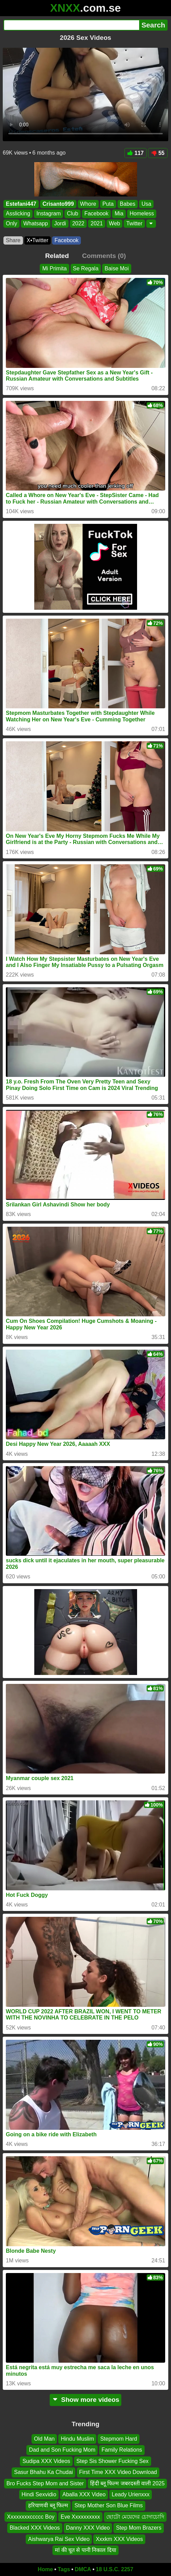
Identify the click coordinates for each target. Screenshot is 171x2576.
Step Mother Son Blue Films (108, 2505)
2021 (96, 223)
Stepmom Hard (118, 2439)
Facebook (96, 214)
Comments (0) (104, 255)
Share (13, 240)
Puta (108, 204)
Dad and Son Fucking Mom (62, 2450)
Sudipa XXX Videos (46, 2461)
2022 (78, 223)
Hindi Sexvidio (39, 2494)
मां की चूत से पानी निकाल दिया (85, 2550)
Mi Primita (54, 268)
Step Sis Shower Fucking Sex (112, 2461)
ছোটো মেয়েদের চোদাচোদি (135, 2517)
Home (45, 2569)
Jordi (60, 223)
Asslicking (18, 214)
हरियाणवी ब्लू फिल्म (48, 2505)
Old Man (44, 2439)
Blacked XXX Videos (35, 2528)
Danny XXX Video (88, 2528)
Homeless (142, 214)
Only (11, 223)
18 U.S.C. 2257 (114, 2569)
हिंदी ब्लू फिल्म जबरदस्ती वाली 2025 (127, 2483)
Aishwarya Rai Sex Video (58, 2539)
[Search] (71, 25)
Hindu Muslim (77, 2439)
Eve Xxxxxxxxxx (80, 2517)
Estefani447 (21, 204)
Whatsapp (35, 223)
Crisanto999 (58, 204)
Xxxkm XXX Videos (119, 2539)
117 (135, 153)
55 (157, 153)
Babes (127, 204)
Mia (118, 214)
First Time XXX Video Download (118, 2472)
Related (57, 255)
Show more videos (85, 2399)
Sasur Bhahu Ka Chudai (43, 2472)
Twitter (134, 223)
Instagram (48, 214)
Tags (64, 2569)
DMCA (83, 2569)
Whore (88, 204)
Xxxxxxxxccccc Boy (30, 2517)
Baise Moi (117, 268)
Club (72, 214)
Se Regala (86, 268)
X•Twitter (37, 240)
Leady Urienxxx (130, 2494)
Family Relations (121, 2450)
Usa (146, 204)
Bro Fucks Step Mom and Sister (45, 2483)
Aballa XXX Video (84, 2494)
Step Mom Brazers (138, 2528)
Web (114, 223)
